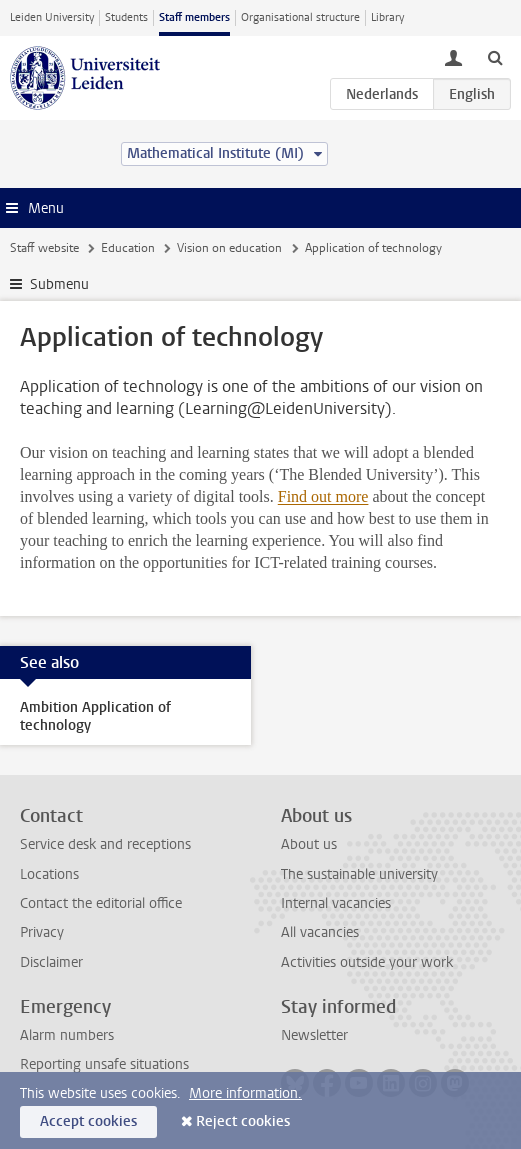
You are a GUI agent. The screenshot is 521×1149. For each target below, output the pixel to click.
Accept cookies (88, 1121)
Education (128, 248)
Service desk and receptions (105, 844)
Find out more (323, 496)
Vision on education (229, 248)
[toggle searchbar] (495, 57)
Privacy (42, 932)
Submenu (59, 284)
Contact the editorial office (101, 903)
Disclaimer (51, 962)
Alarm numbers (67, 1035)
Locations (49, 874)
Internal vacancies (336, 903)
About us (309, 844)
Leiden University (52, 17)
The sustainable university (359, 874)
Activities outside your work (367, 962)
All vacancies (320, 932)
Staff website (44, 248)
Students (126, 17)
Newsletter (314, 1035)
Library (387, 17)
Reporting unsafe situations (104, 1064)
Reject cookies (243, 1121)
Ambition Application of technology (95, 716)
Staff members (194, 17)
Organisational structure (300, 17)
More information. (245, 1093)
